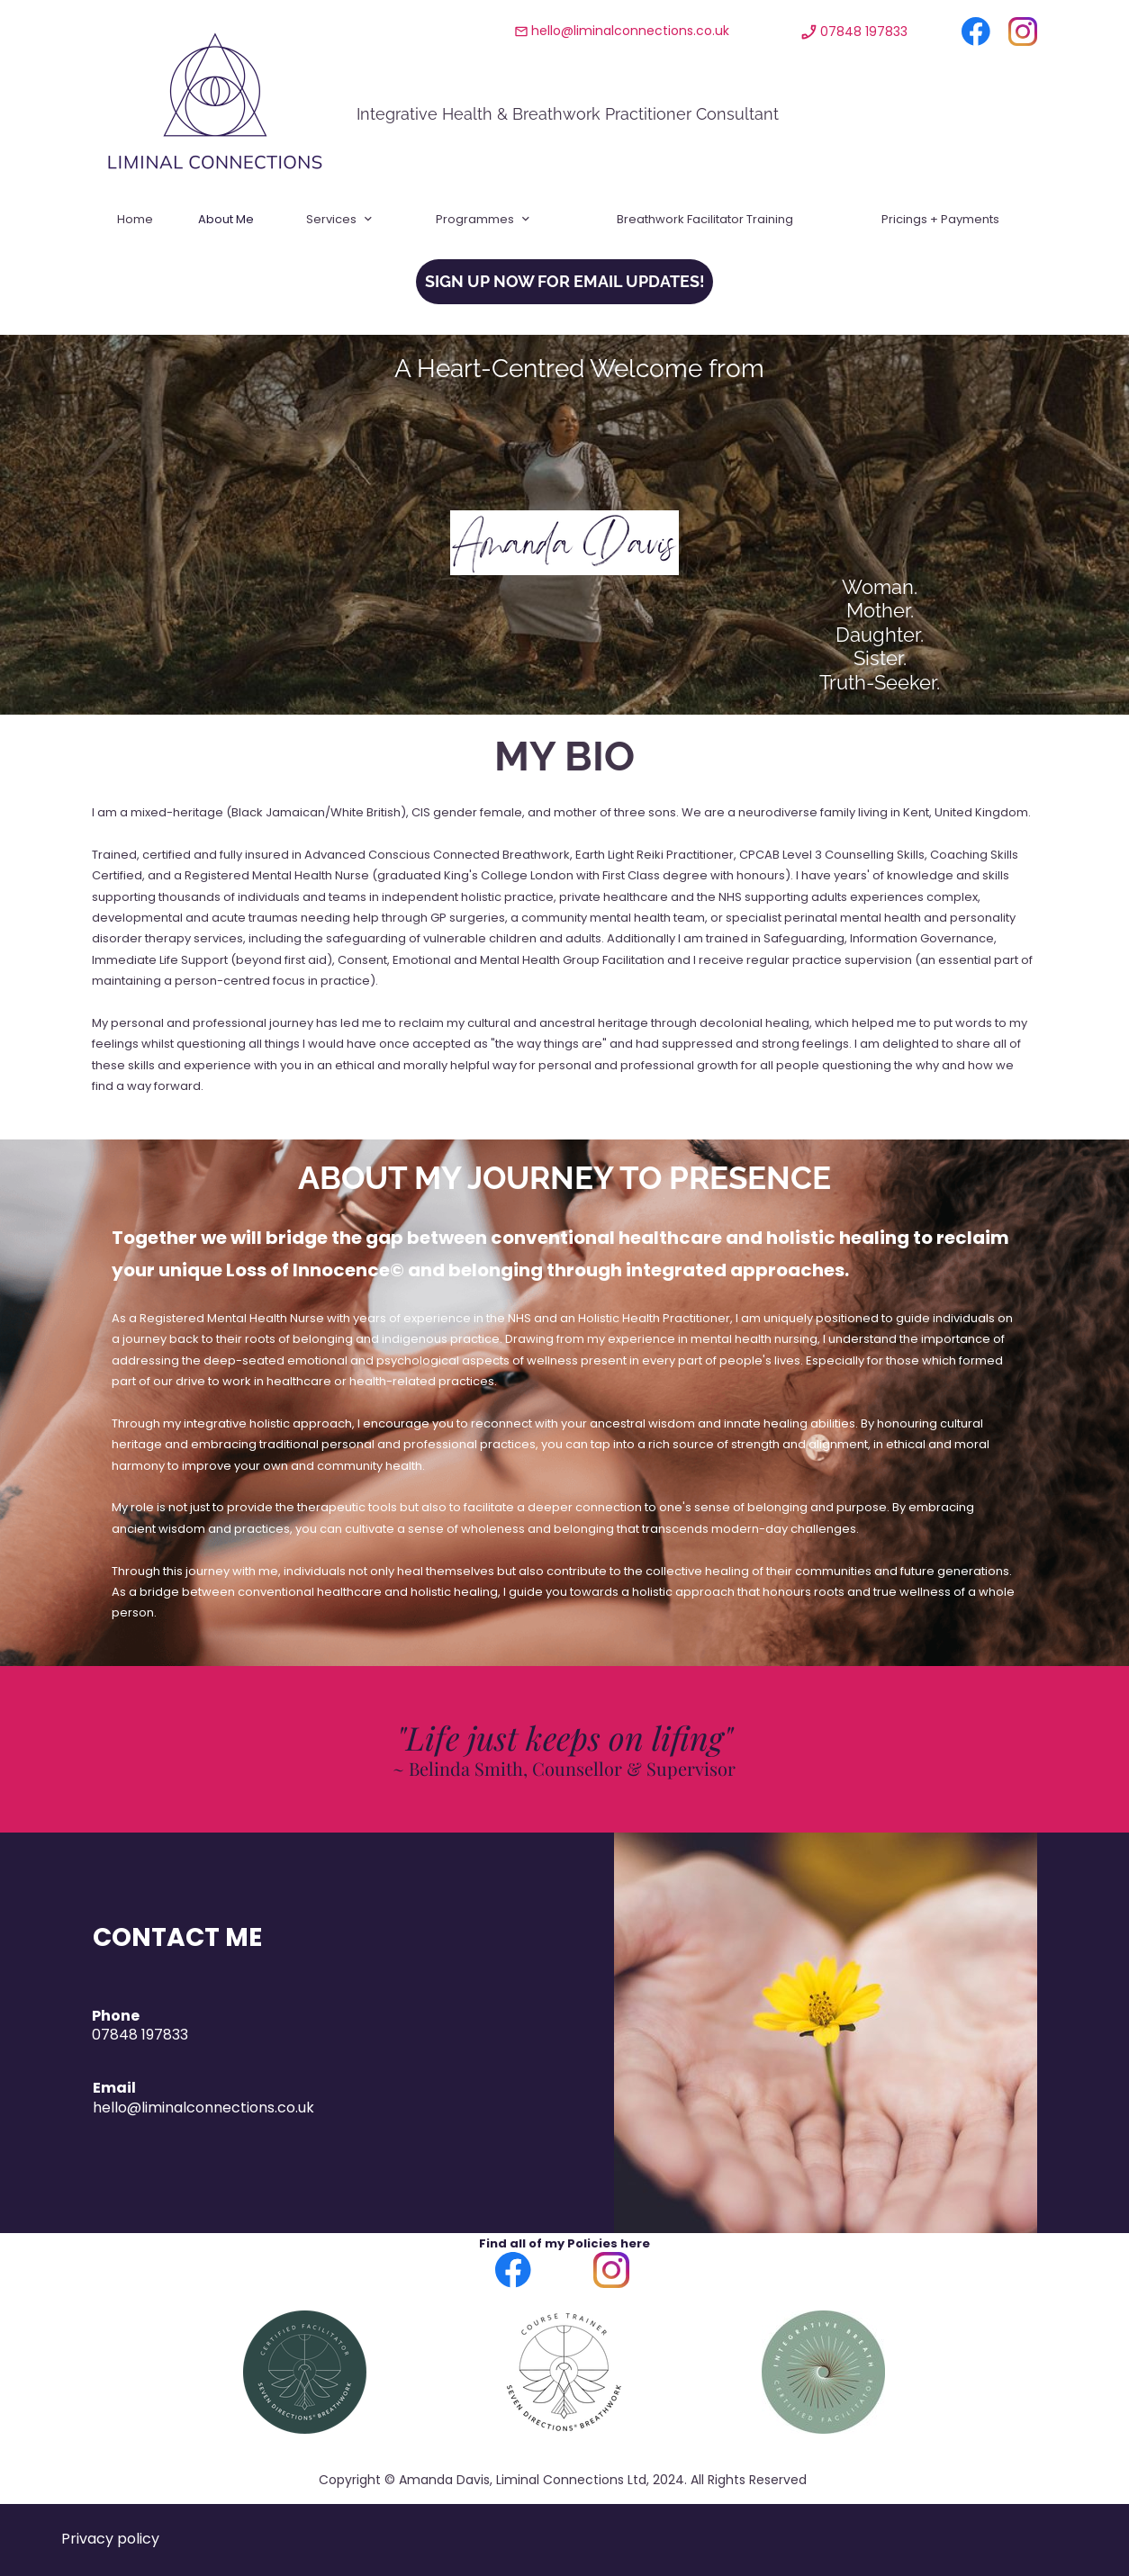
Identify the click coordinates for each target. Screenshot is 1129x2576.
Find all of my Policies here (564, 2243)
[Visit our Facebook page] (976, 31)
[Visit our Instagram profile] (1022, 31)
